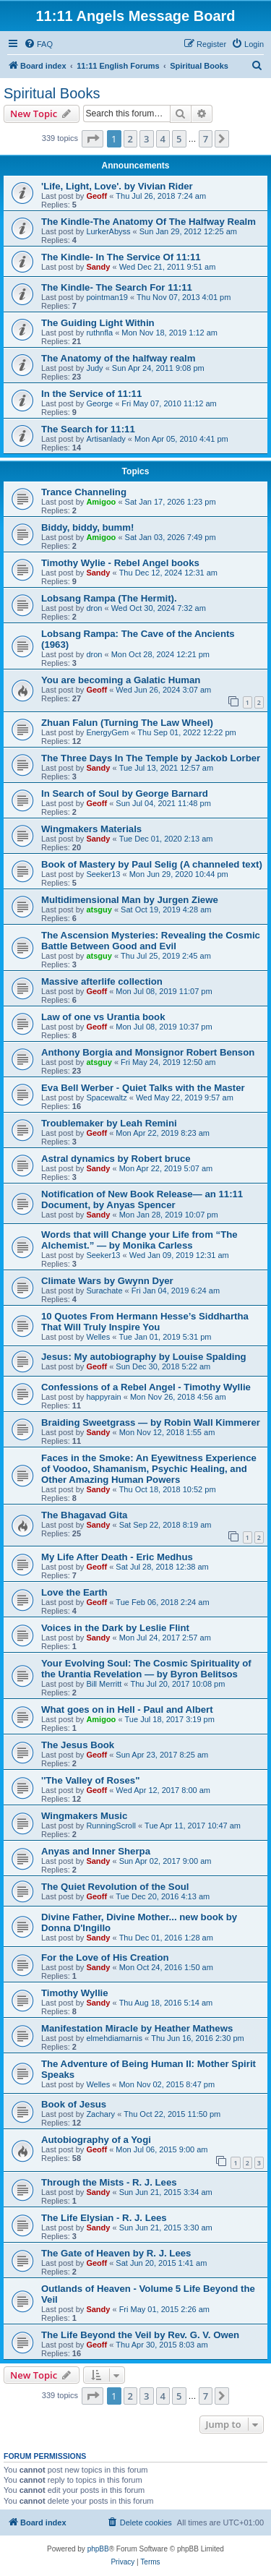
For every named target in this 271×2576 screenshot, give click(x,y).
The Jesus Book (77, 1745)
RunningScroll (110, 1825)
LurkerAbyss (108, 231)
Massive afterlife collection (102, 981)
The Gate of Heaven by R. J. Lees (116, 2253)
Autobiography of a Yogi (96, 2139)
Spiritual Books (52, 93)
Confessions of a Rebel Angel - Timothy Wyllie (146, 1387)
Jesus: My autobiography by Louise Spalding (143, 1356)
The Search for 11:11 (88, 429)
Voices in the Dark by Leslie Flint (115, 1627)
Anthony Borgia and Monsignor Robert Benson (147, 1052)
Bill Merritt (103, 1683)
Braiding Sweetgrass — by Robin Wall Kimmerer (150, 1422)
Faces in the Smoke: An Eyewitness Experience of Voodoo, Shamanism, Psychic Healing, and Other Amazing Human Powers (149, 1468)
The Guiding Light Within (98, 322)
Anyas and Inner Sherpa (95, 1851)
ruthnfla (99, 332)
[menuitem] (38, 44)
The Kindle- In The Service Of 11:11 (121, 257)
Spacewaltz (106, 1097)
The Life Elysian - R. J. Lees (104, 2217)
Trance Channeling (83, 492)
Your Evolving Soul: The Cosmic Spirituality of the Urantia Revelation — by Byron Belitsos (146, 1668)
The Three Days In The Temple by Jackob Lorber (150, 758)
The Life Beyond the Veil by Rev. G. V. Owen (140, 2334)
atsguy (98, 909)
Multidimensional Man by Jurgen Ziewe (129, 899)
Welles (98, 1336)
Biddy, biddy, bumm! (87, 527)
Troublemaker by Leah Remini (109, 1123)
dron (94, 608)
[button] (92, 138)
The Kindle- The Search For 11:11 (116, 287)
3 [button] (146, 138)
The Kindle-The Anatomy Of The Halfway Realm (148, 221)
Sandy (98, 266)
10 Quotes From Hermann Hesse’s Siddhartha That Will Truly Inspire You (145, 1321)
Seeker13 (103, 874)
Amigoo (101, 501)
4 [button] (162, 138)
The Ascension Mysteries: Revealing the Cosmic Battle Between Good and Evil (150, 940)
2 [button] (130, 138)
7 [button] (205, 138)
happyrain (103, 1396)
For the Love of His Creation (105, 1957)
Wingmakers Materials (91, 828)
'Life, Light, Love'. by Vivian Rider (117, 186)
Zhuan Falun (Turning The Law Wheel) (127, 722)
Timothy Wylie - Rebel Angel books (120, 562)
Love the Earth (74, 1592)
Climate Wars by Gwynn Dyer (107, 1280)
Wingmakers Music (84, 1815)
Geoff (96, 196)
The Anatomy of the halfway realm (118, 358)
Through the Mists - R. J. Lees (109, 2182)
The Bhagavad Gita (84, 1515)
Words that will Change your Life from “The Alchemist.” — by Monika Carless (139, 1240)
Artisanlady (105, 439)
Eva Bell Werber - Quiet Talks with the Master (143, 1087)
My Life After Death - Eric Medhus (117, 1557)
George (99, 403)
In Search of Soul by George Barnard (124, 793)
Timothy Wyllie (74, 1992)
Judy (94, 368)
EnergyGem (107, 732)
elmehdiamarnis (114, 2038)
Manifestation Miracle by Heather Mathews (137, 2028)
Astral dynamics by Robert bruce (116, 1158)
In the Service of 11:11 (91, 393)
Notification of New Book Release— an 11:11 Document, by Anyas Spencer (142, 1199)
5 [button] (178, 138)
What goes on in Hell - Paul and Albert (127, 1709)
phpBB (98, 2549)
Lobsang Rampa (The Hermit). (109, 598)
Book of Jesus (73, 2104)
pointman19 (107, 297)
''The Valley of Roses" (90, 1780)
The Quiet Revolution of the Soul (115, 1886)
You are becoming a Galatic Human (120, 680)
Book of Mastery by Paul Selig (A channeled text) (151, 864)
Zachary (100, 2114)
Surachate (104, 1290)
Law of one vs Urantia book (103, 1016)
